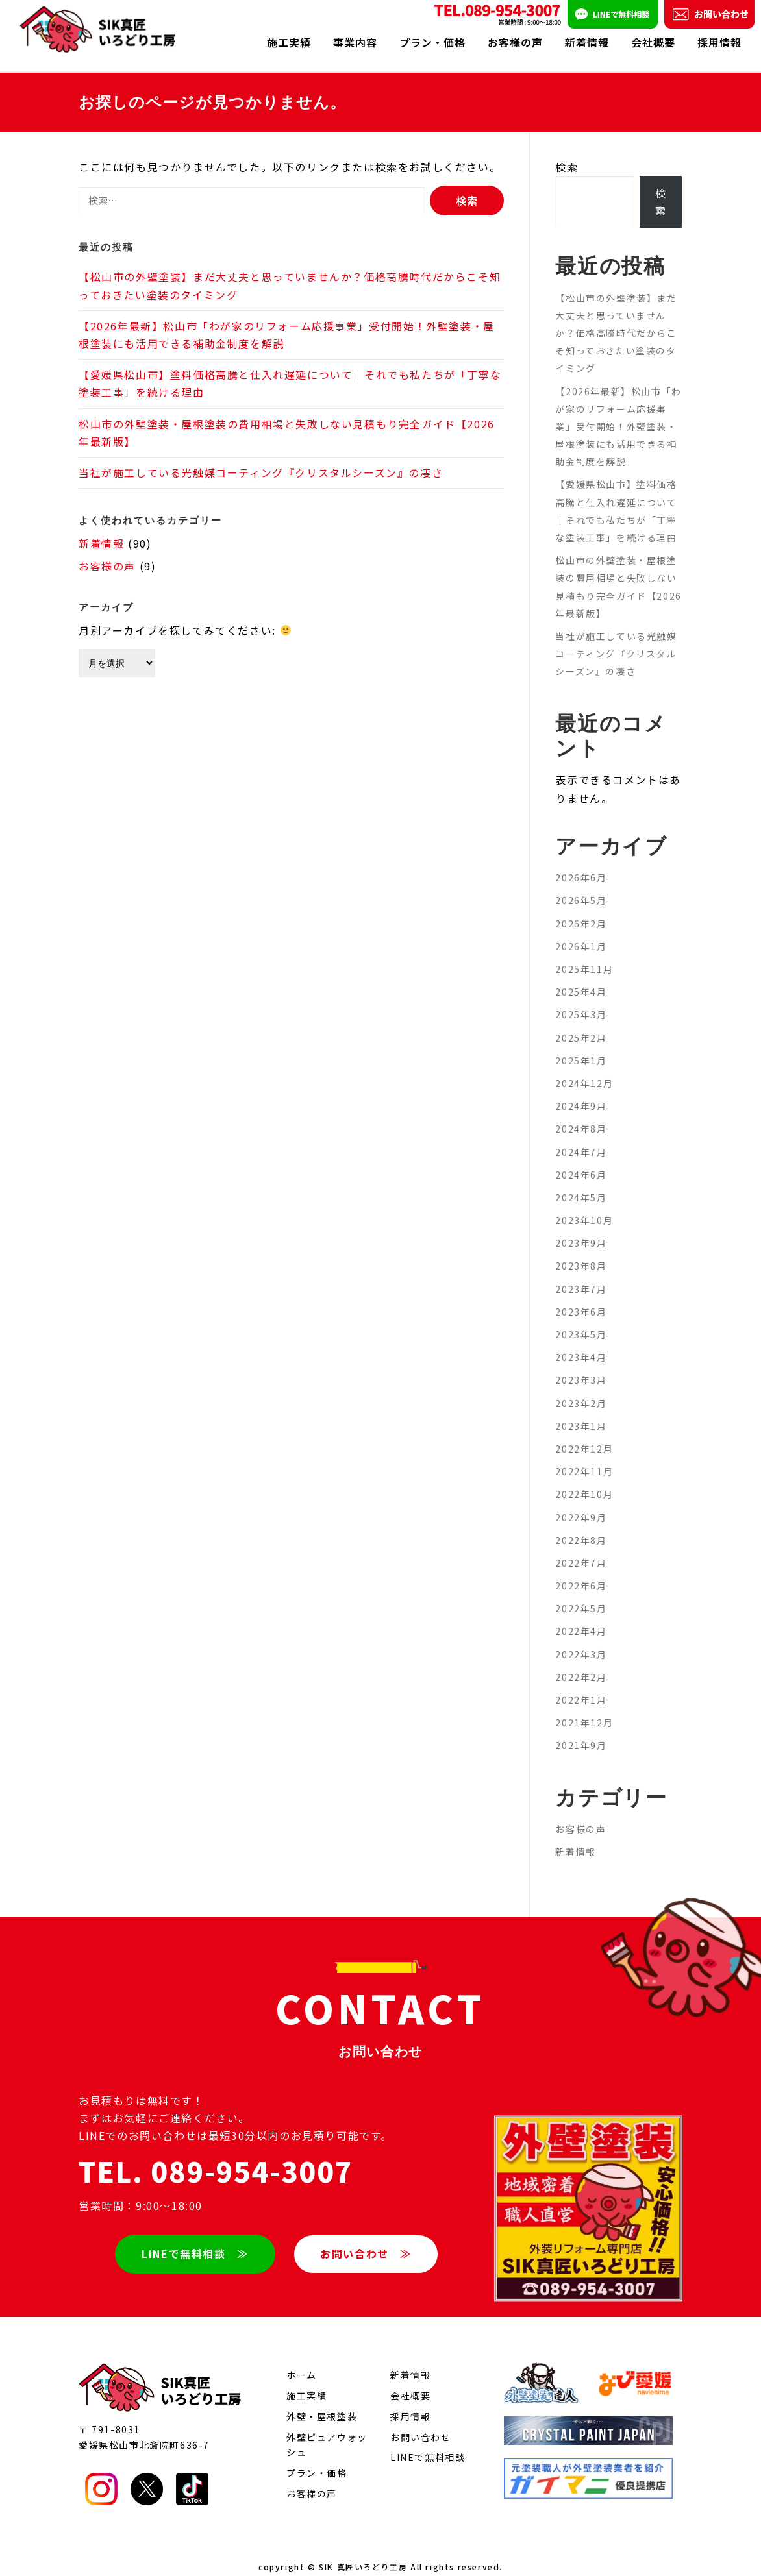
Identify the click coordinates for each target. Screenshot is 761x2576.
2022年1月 (580, 1686)
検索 (566, 153)
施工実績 (289, 42)
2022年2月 (580, 1663)
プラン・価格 (432, 42)
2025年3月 (580, 1000)
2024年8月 (580, 1115)
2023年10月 (584, 1206)
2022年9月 (580, 1503)
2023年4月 (580, 1343)
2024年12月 (584, 1069)
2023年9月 (580, 1229)
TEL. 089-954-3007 (216, 2157)
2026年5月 (580, 886)
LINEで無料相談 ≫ (194, 2239)
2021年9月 (580, 1731)
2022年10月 (584, 1480)
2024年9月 (580, 1092)
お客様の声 (515, 42)
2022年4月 (580, 1617)
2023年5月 (580, 1320)
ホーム (301, 2361)
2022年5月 (580, 1594)
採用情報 (719, 42)
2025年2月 (580, 1024)
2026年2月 (580, 909)
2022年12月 (584, 1435)
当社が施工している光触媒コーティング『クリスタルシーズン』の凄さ (261, 459)
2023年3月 (580, 1366)
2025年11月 (584, 955)
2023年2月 (580, 1389)
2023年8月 (580, 1251)
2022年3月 (580, 1640)
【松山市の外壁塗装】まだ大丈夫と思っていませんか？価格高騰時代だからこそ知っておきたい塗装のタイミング (616, 319)
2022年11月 (584, 1457)
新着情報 (587, 42)
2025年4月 (580, 978)
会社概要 (653, 42)
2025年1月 (580, 1046)
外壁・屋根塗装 (321, 2402)
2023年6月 (580, 1298)
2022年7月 (580, 1549)
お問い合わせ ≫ (366, 2239)
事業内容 (355, 42)
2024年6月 (580, 1161)
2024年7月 (580, 1137)
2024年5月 (580, 1183)
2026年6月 (580, 863)
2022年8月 (580, 1526)
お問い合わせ (420, 2422)
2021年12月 (584, 1708)
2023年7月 (580, 1275)
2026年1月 (580, 932)
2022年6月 (580, 1571)
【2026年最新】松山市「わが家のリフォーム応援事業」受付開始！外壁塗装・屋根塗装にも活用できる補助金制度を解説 (618, 412)
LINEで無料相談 (427, 2443)
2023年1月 (580, 1412)
